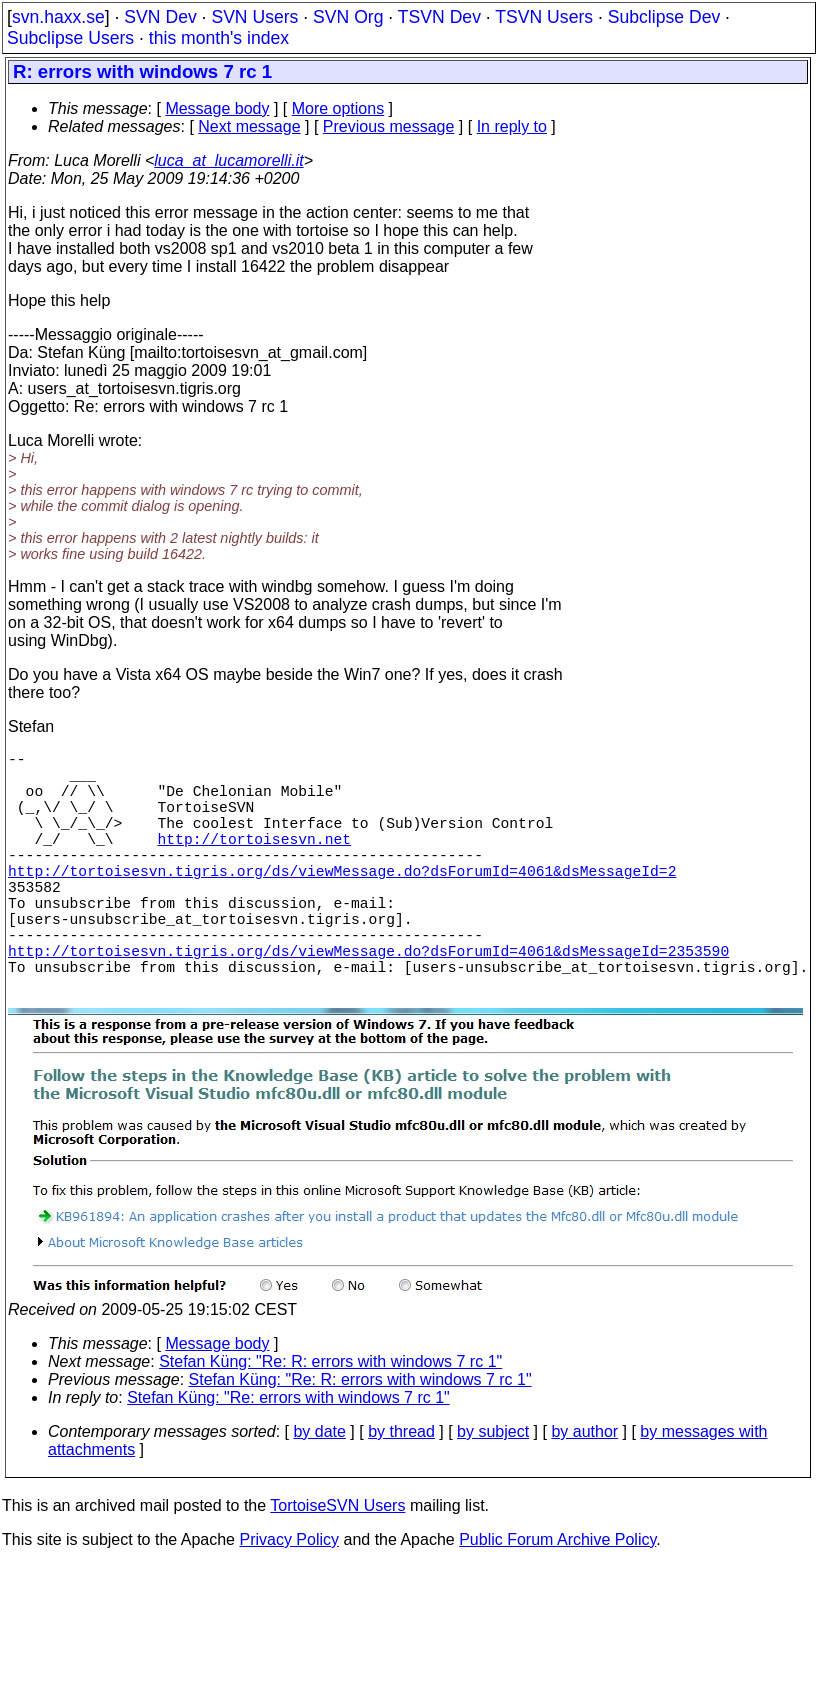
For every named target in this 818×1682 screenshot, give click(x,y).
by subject (493, 1491)
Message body (217, 108)
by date (319, 1491)
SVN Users (254, 17)
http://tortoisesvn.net (254, 862)
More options (338, 108)
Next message (249, 126)
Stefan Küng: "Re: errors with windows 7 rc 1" (288, 1457)
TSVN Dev (439, 17)
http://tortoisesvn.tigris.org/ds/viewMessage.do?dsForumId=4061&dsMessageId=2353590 (368, 1002)
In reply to (512, 126)
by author (584, 1491)
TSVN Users (544, 17)
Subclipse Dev (664, 17)
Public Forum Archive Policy (557, 1599)
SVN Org (348, 17)
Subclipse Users (70, 38)
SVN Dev (160, 17)
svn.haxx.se (58, 17)
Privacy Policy (289, 1599)
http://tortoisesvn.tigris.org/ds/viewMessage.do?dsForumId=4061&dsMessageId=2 (342, 902)
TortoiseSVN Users (337, 1565)
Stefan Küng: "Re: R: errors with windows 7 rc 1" (330, 1421)
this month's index (219, 38)
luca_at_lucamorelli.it (228, 160)
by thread (401, 1491)
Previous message (389, 126)
